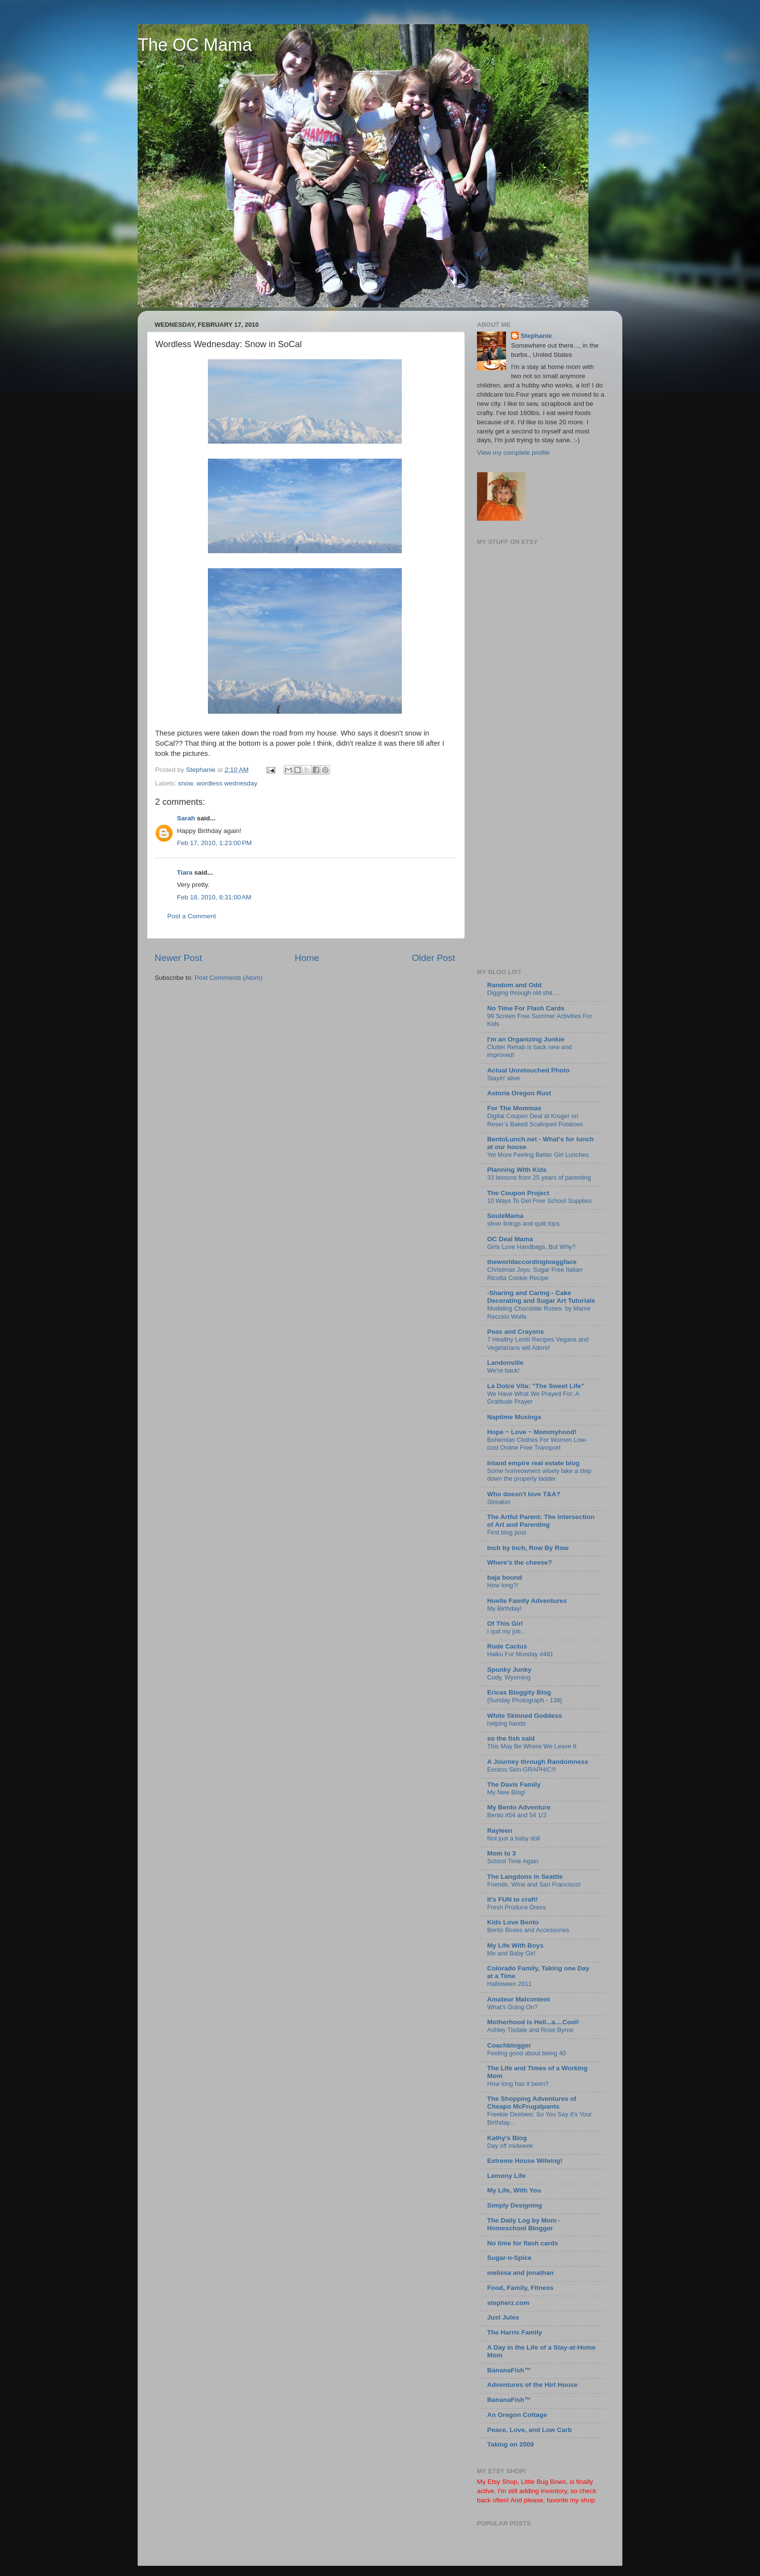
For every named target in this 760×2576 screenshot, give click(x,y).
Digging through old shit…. (523, 992)
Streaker (498, 1501)
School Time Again (512, 1861)
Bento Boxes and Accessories (528, 1930)
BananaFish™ (509, 2370)
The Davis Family (513, 1784)
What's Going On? (512, 2007)
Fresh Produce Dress (516, 1907)
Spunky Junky (509, 1669)
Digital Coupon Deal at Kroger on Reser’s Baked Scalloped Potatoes (535, 1120)
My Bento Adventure (519, 1807)
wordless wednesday (227, 783)
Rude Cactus (507, 1646)
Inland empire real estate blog (533, 1463)
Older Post (433, 958)
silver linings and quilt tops (523, 1223)
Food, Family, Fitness (520, 2287)
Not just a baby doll (513, 1838)
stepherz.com (508, 2302)
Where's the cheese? (519, 1562)
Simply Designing (514, 2205)
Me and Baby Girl (511, 1953)
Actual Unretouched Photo (528, 1070)
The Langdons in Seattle (525, 1876)
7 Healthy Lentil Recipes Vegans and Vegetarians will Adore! (537, 1343)
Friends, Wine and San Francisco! (534, 1884)
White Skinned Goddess (524, 1715)
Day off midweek (510, 2145)
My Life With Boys (515, 1945)
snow (185, 783)
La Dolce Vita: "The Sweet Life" (535, 1386)
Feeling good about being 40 (526, 2053)
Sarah (186, 818)
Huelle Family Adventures (527, 1600)
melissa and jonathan (520, 2272)
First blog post (506, 1532)
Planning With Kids (517, 1169)
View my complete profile (513, 452)
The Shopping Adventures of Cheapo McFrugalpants (531, 2102)
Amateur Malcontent (518, 1999)
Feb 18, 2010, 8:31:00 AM (214, 897)
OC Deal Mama (510, 1239)
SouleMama (505, 1215)
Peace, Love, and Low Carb (529, 2429)
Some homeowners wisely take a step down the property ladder (539, 1475)
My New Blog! (506, 1792)
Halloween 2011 (509, 1983)
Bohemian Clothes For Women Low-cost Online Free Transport (537, 1444)
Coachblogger (509, 2045)
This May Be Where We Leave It (531, 1746)
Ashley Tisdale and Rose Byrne (530, 2029)
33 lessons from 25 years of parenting (539, 1177)
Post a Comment (191, 916)
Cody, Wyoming (508, 1677)
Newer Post (178, 958)
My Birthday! (504, 1608)
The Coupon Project (518, 1193)
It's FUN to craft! (512, 1899)
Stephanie (536, 335)
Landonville (505, 1362)
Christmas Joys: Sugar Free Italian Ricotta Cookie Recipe (535, 1273)
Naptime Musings (514, 1417)
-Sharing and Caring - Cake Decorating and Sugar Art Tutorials (541, 1296)
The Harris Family (514, 2332)
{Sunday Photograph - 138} (524, 1700)
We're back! (503, 1370)
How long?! (502, 1585)
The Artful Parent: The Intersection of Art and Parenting (541, 1520)
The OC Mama (195, 45)
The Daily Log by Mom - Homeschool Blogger (524, 2224)
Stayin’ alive (503, 1078)
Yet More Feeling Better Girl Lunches (538, 1154)
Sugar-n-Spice (509, 2257)
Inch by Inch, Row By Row (528, 1548)
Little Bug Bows (543, 2481)
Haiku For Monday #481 (520, 1654)
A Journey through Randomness (537, 1761)
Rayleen (499, 1830)
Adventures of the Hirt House (532, 2384)
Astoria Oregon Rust (519, 1093)
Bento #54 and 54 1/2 (517, 1815)
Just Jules (503, 2317)
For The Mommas (514, 1108)
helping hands (506, 1723)
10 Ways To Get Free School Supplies (539, 1200)
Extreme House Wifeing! (524, 2160)
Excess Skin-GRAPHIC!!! (521, 1769)
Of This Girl (505, 1623)
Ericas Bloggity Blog (519, 1692)
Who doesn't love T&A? (523, 1494)
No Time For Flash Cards (526, 1008)
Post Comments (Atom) (229, 977)
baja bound (504, 1577)
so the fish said (511, 1738)
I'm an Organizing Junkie (525, 1039)
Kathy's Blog (507, 2138)
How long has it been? (518, 2083)
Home (307, 958)
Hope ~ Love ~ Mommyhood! (532, 1432)
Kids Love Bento (513, 1922)
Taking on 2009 (510, 2444)
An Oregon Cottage (517, 2414)
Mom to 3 (501, 1853)
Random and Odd (514, 985)
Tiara (184, 872)
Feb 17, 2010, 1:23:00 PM (214, 843)
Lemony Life (506, 2175)
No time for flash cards (522, 2243)
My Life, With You (514, 2190)
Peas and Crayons (515, 1331)
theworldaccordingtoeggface (532, 1261)
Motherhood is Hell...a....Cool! (533, 2022)
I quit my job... (506, 1631)
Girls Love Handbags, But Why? (531, 1246)
